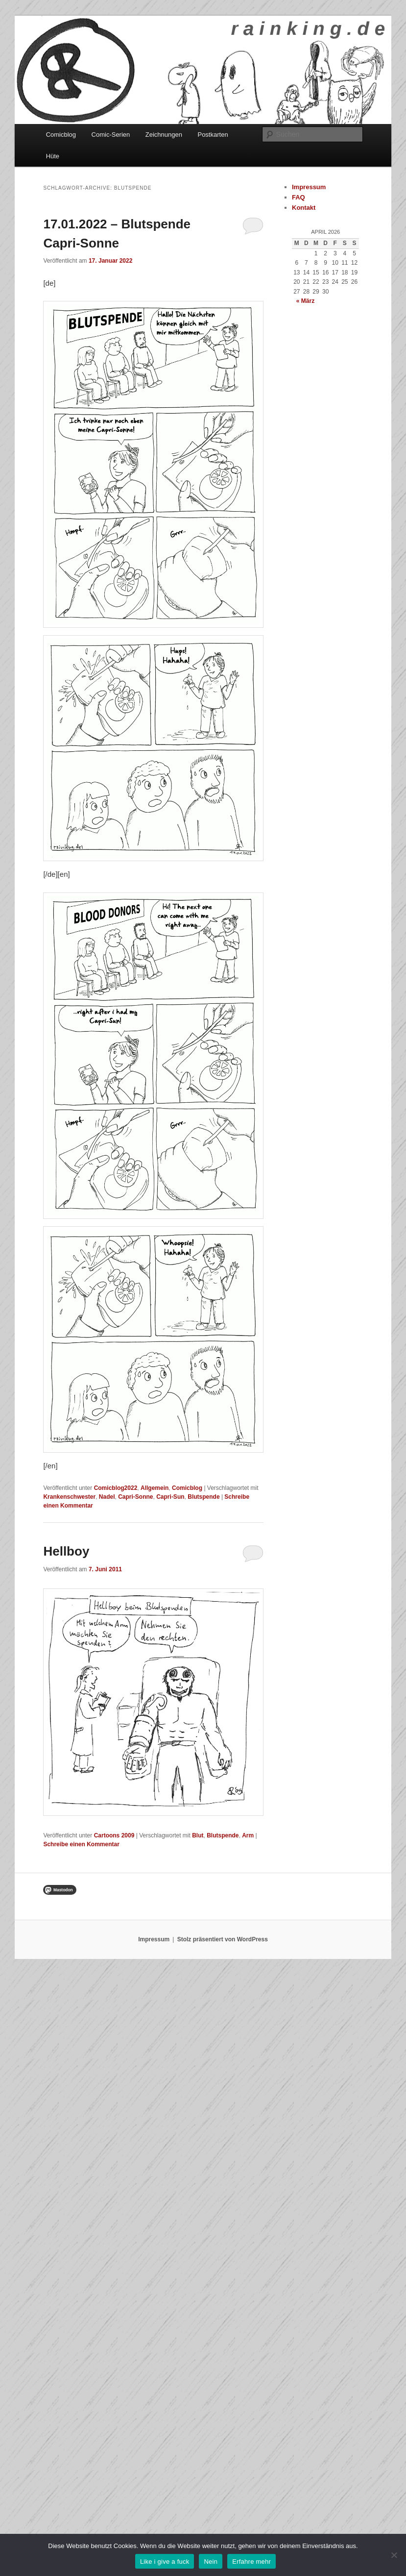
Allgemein (154, 1488)
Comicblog (61, 134)
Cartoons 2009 (114, 1835)
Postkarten (212, 134)
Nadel (107, 1496)
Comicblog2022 (116, 1488)
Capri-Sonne (135, 1496)
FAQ (298, 197)
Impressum (309, 187)
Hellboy (66, 1551)
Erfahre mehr (251, 2561)
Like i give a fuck (165, 2561)
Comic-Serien (111, 134)
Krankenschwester (69, 1496)
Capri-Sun (170, 1496)
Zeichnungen (163, 134)
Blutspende (203, 1496)
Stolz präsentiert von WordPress (222, 1939)
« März (305, 300)
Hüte (52, 156)
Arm (248, 1835)
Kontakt (303, 207)
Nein (210, 2561)
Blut (197, 1835)
